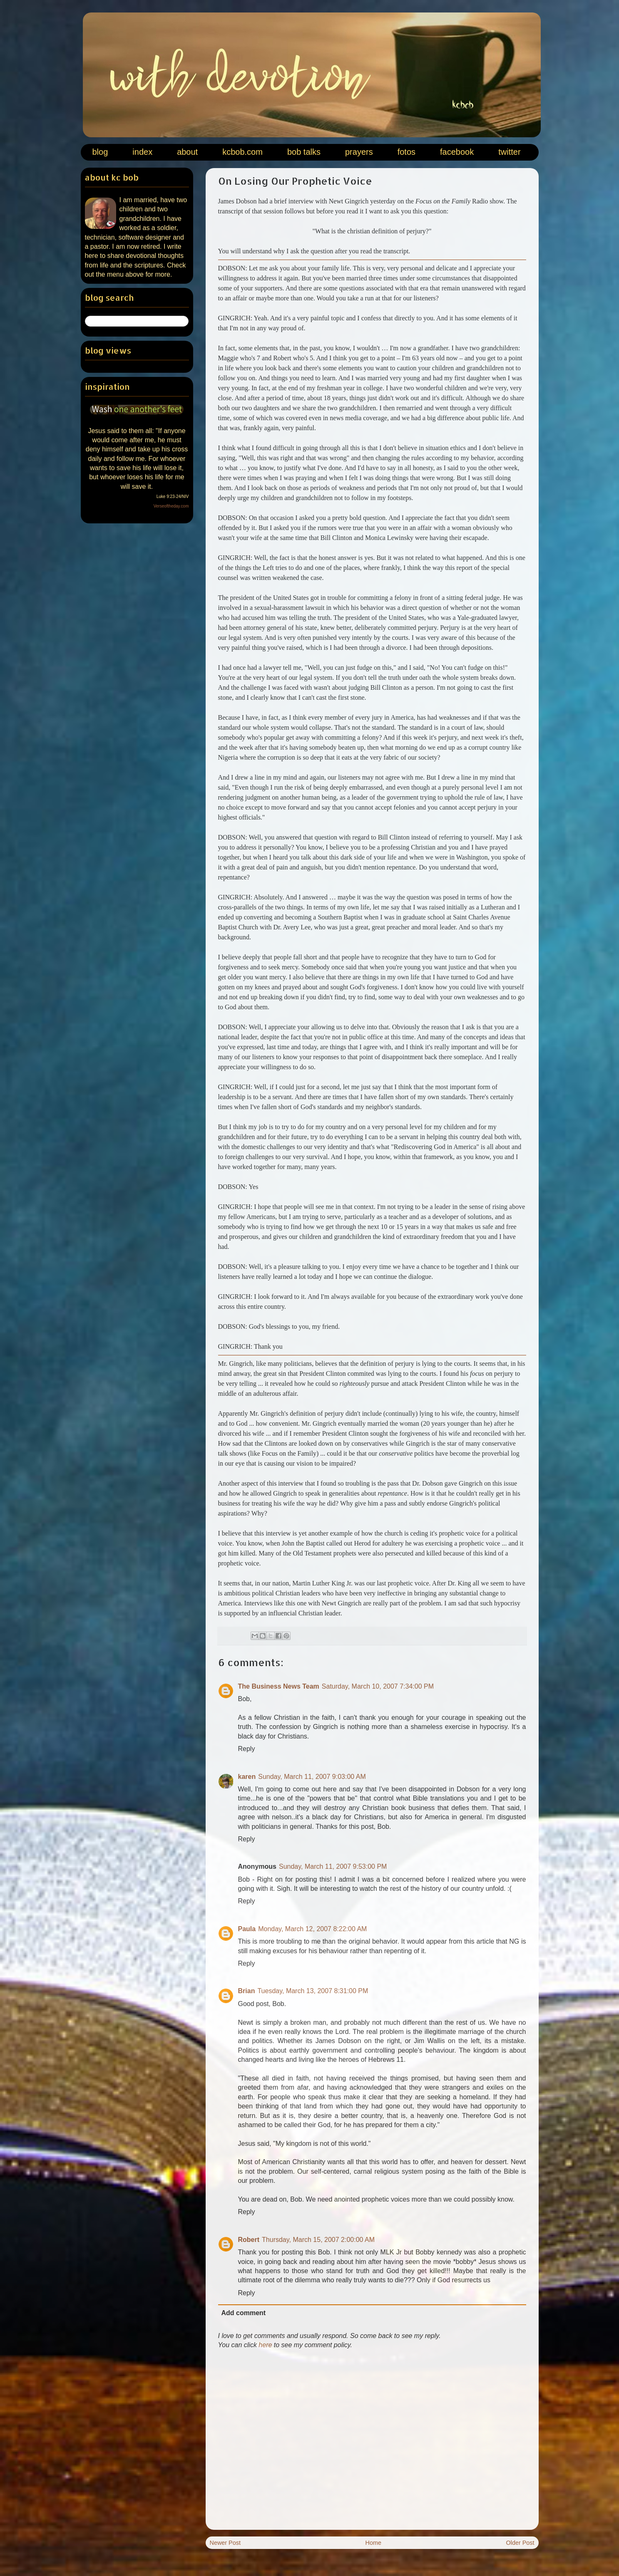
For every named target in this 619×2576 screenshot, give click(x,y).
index (142, 151)
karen (247, 1776)
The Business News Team (278, 1686)
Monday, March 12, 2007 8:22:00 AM (312, 1928)
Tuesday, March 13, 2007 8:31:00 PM (312, 1990)
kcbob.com (242, 151)
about (187, 151)
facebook (457, 151)
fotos (406, 151)
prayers (359, 151)
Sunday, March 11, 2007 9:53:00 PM (333, 1866)
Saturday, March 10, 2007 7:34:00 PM (378, 1686)
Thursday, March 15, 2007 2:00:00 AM (318, 2239)
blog (100, 151)
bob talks (304, 151)
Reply (246, 1748)
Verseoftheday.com (171, 506)
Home (373, 2542)
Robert (249, 2239)
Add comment (243, 2312)
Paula (247, 1928)
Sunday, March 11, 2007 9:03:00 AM (312, 1776)
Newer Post (225, 2542)
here (265, 2344)
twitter (509, 151)
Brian (246, 1990)
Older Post (520, 2542)
